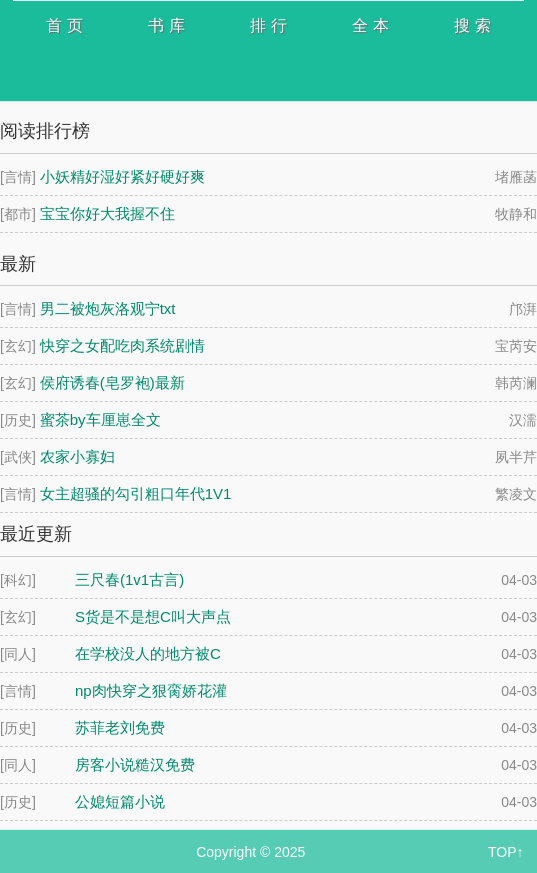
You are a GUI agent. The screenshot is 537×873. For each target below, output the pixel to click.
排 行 (268, 25)
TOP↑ (506, 852)
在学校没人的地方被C (148, 653)
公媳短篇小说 (120, 801)
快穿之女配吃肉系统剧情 (122, 345)
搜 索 (472, 25)
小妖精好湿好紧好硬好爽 (122, 176)
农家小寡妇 (77, 456)
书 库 (166, 25)
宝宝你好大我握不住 (107, 213)
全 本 (370, 25)
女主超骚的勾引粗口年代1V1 (136, 493)
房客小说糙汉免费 (135, 764)
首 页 (64, 25)
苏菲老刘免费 (120, 727)
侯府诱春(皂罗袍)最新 (112, 382)
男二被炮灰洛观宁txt (108, 308)
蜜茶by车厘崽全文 (100, 419)
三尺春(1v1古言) (129, 579)
